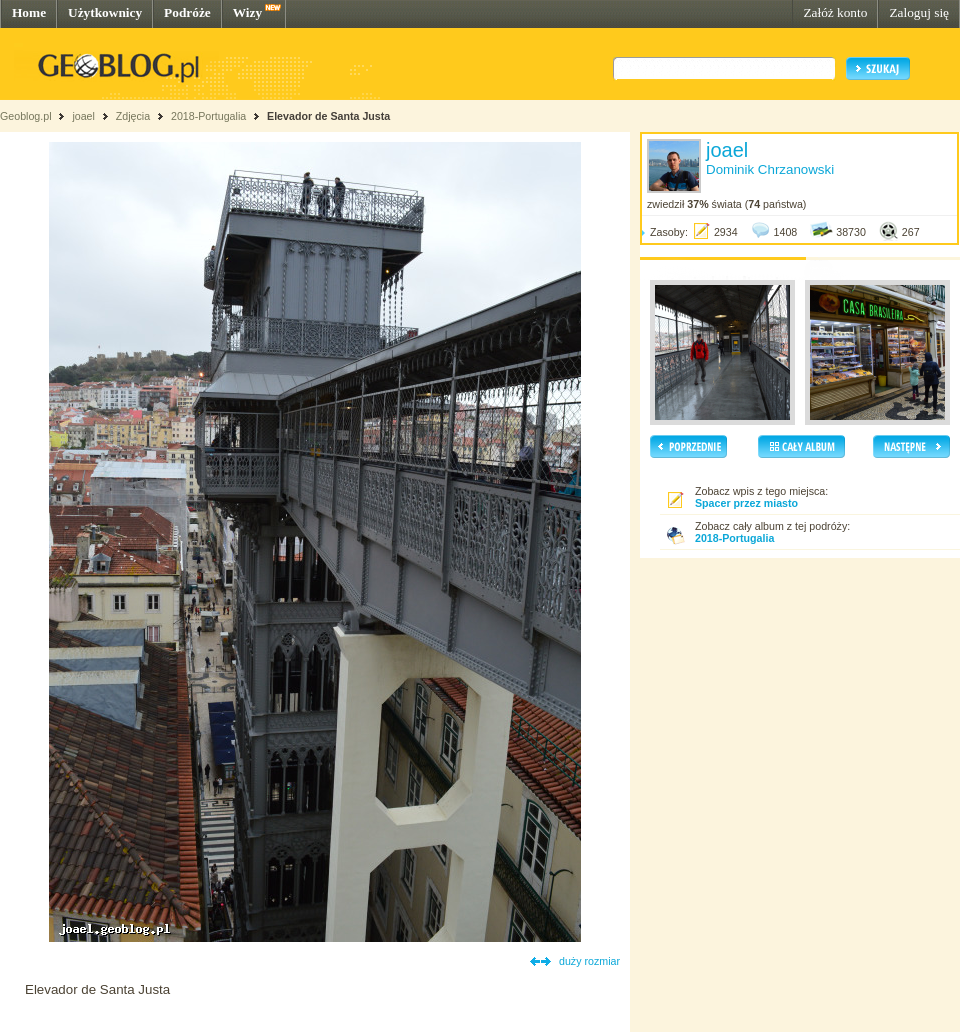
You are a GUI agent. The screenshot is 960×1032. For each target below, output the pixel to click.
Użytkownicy (105, 12)
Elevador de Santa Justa (328, 116)
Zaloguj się (919, 12)
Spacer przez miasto (746, 503)
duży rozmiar (589, 961)
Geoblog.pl (26, 116)
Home (29, 12)
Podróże (187, 12)
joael (83, 116)
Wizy (247, 12)
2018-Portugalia (208, 116)
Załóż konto (835, 12)
